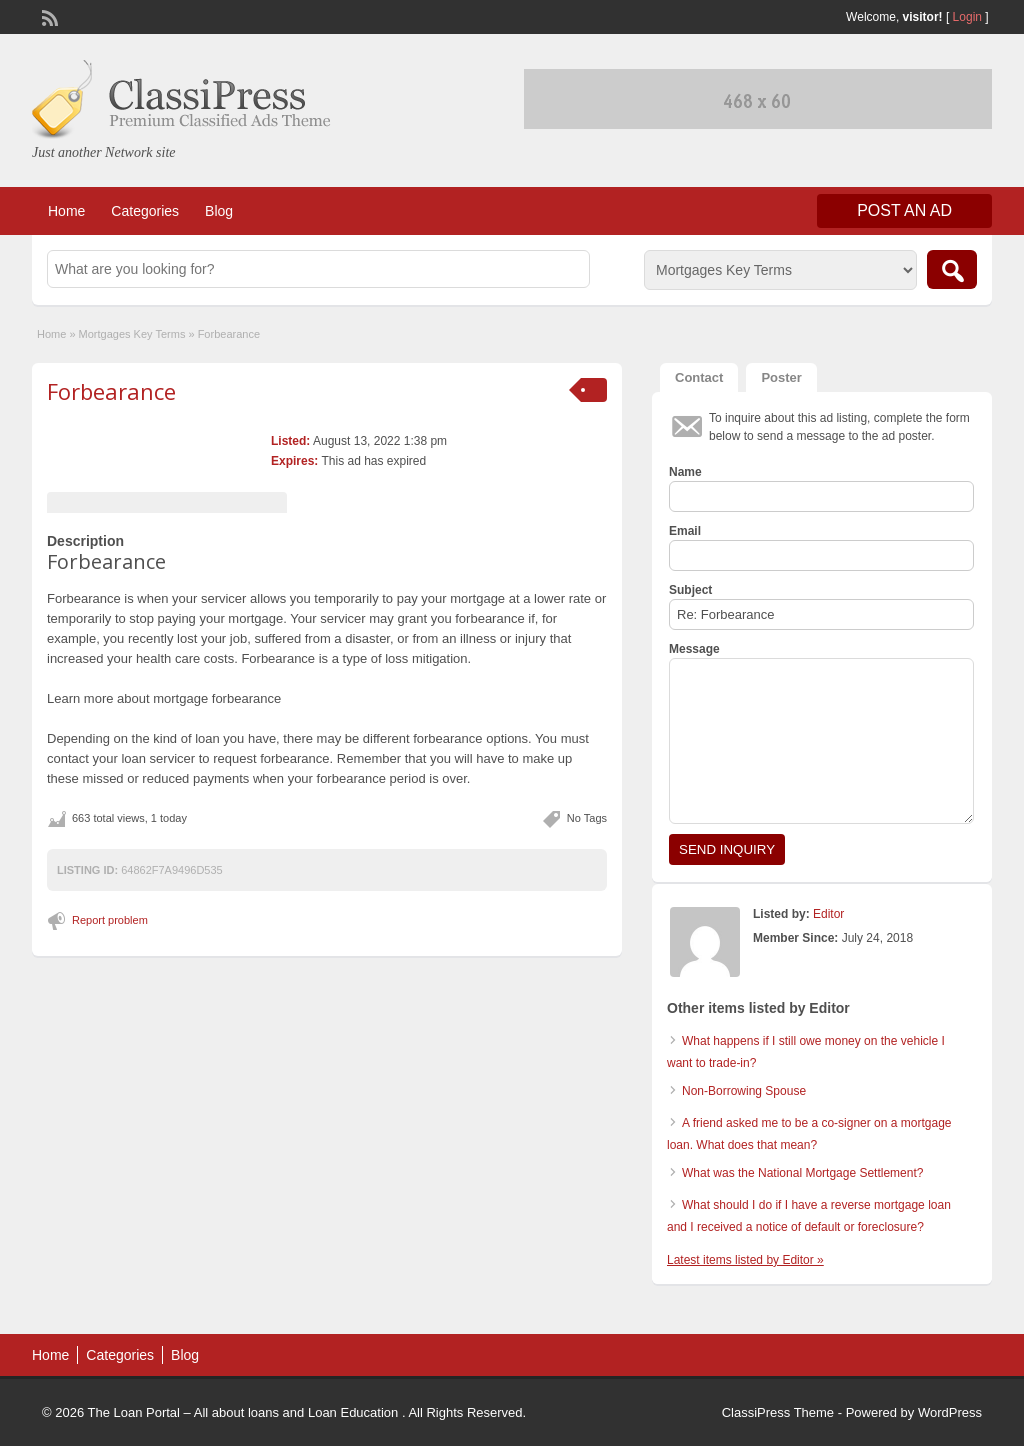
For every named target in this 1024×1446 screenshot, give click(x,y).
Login (967, 17)
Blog (219, 211)
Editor (828, 914)
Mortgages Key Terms (132, 334)
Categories (145, 211)
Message (694, 649)
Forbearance (111, 391)
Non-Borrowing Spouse (744, 1091)
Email (685, 531)
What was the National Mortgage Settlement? (802, 1173)
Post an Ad (904, 210)
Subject (690, 590)
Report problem (110, 920)
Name (685, 472)
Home (66, 211)
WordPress (950, 1412)
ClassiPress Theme (778, 1412)
